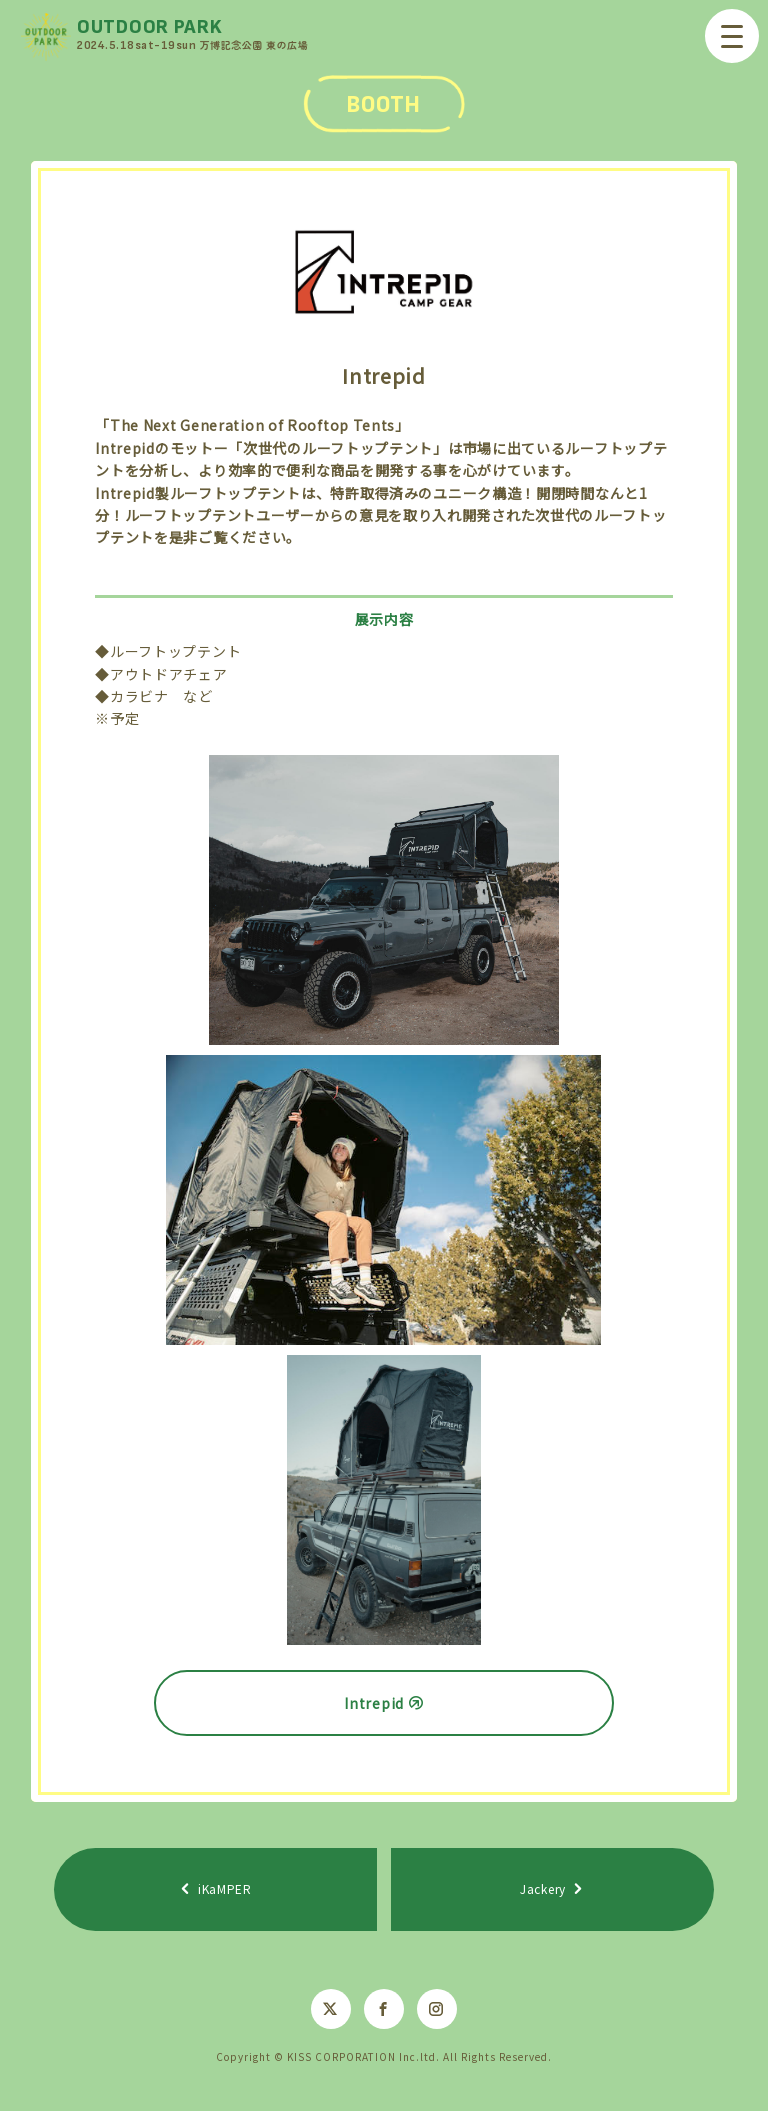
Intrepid (374, 1703)
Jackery (543, 1888)
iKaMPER (225, 1888)
